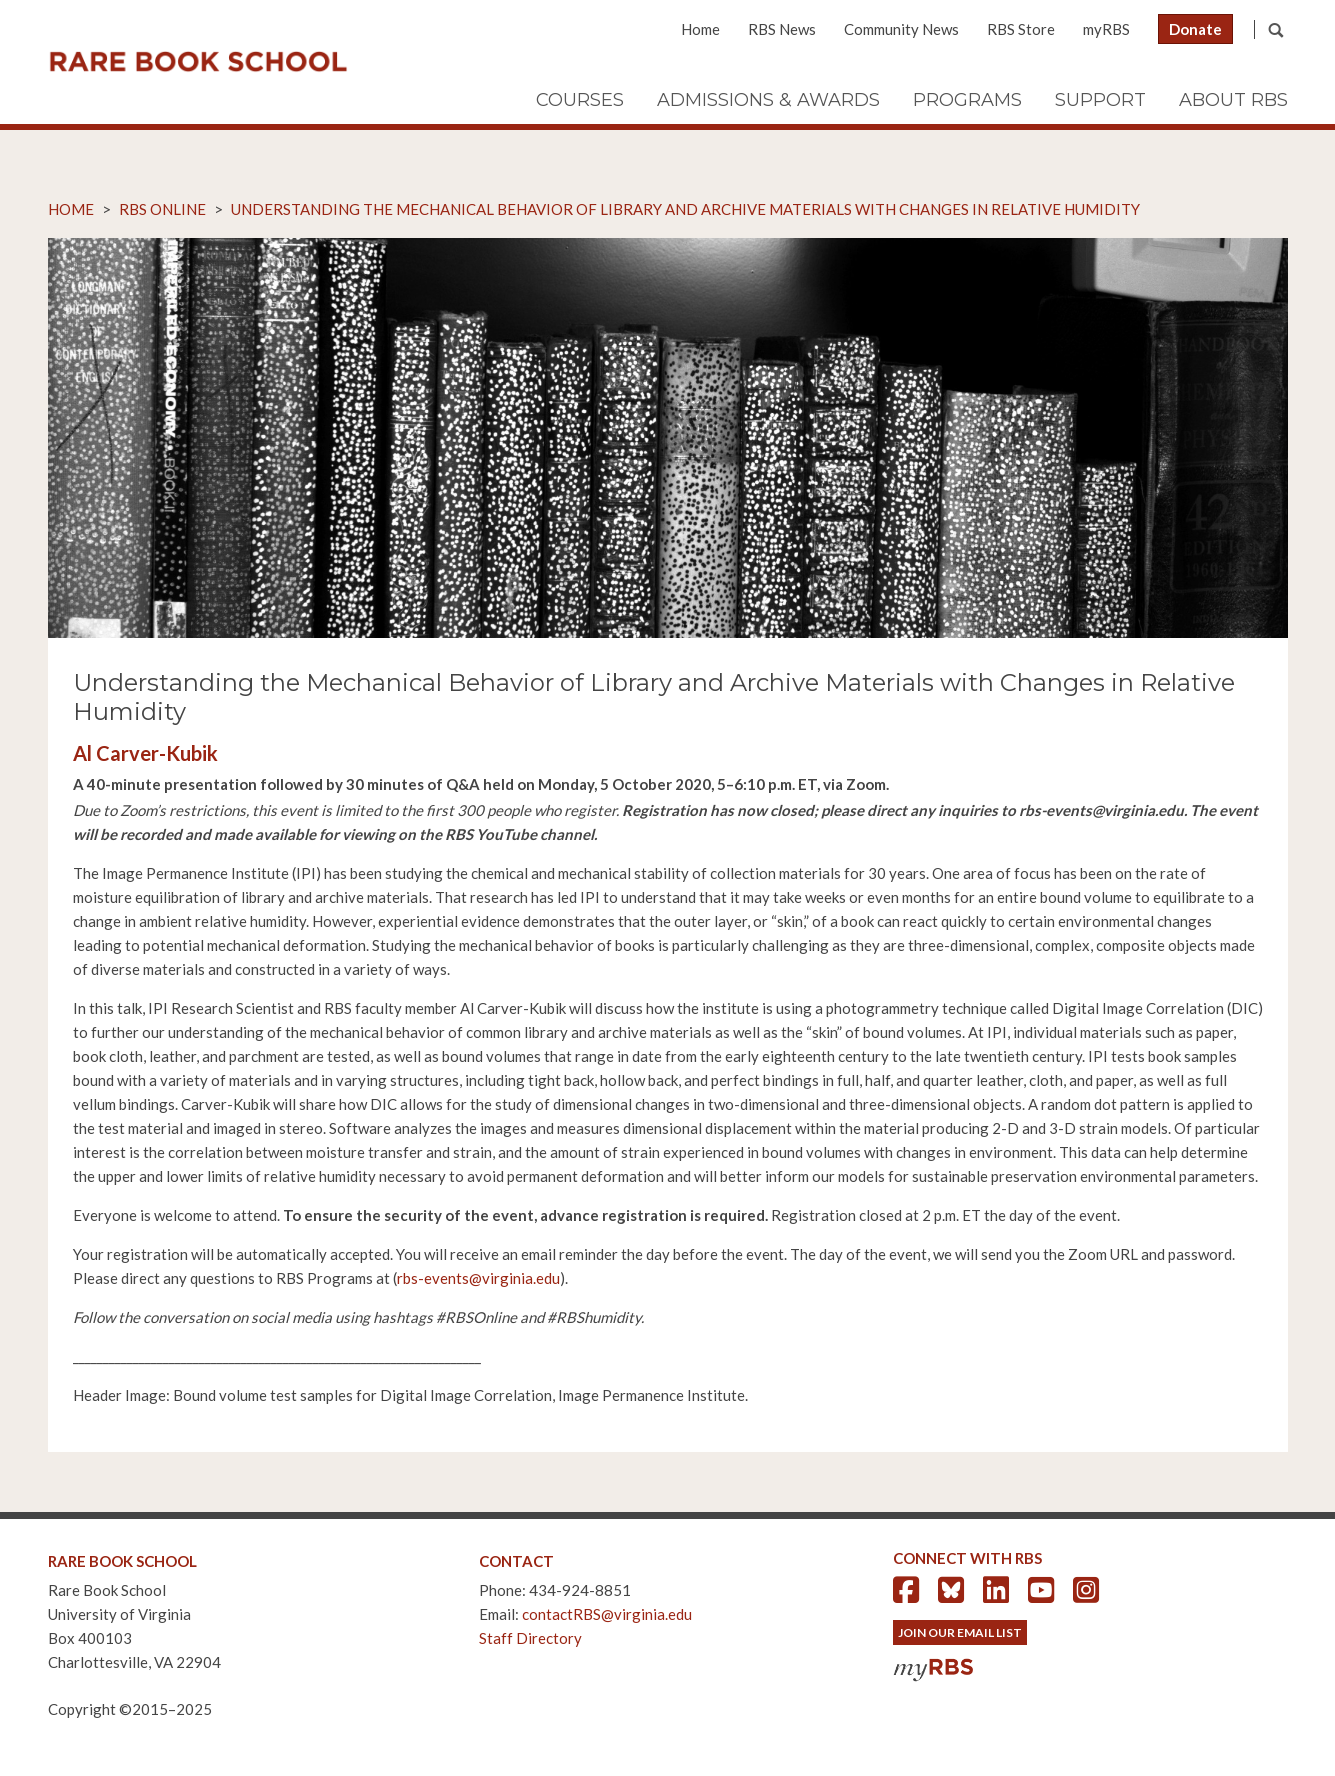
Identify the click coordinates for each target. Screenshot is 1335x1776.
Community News (901, 29)
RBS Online (162, 209)
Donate (1195, 29)
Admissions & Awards (768, 100)
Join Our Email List (960, 1632)
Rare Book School (198, 62)
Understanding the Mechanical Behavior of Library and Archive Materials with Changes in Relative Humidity (685, 209)
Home (700, 29)
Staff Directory (530, 1638)
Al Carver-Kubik (145, 753)
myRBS (1106, 29)
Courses (580, 100)
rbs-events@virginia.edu (478, 1278)
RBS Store (1021, 29)
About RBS (1233, 100)
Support (1100, 100)
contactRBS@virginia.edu (607, 1614)
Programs (967, 100)
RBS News (782, 29)
